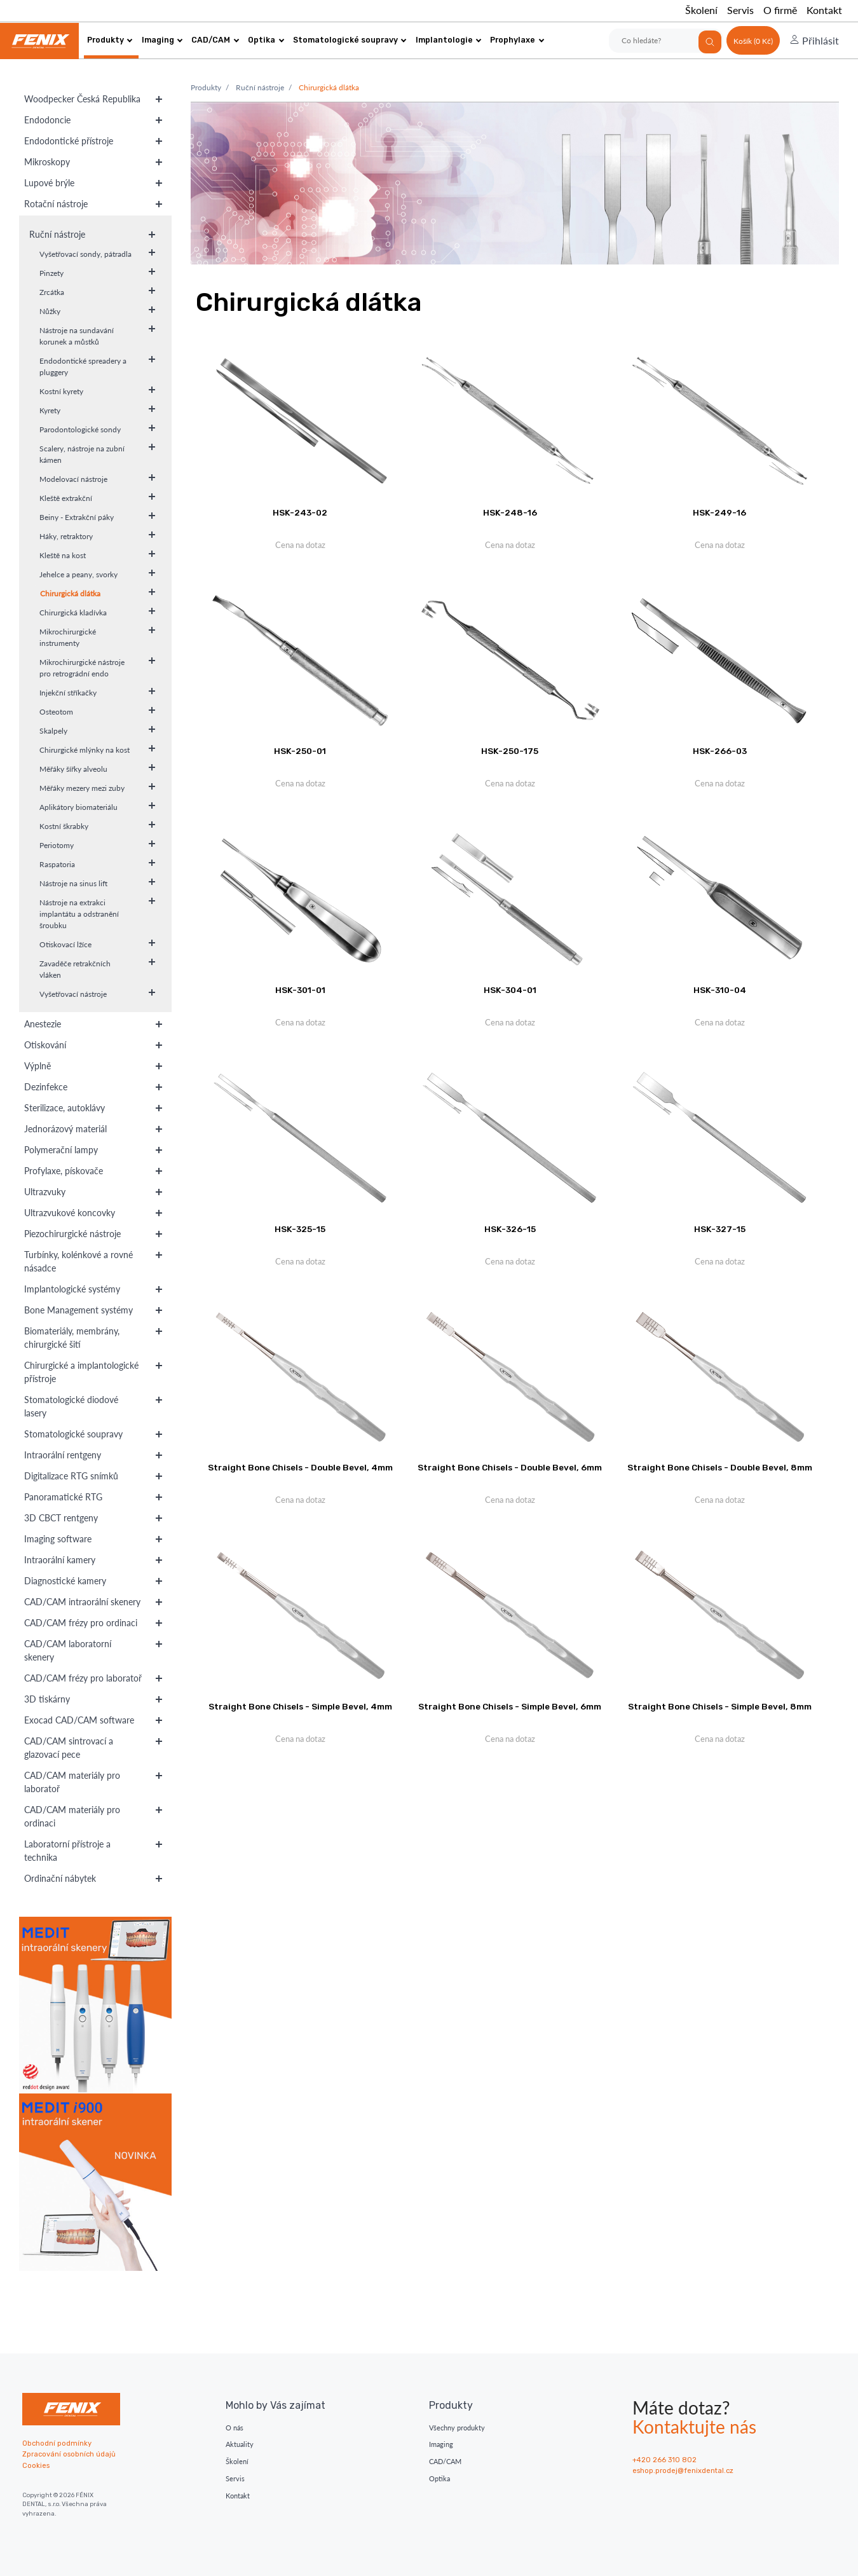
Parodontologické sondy (80, 429)
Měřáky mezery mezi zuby (82, 788)
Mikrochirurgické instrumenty (67, 637)
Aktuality (240, 2444)
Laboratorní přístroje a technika (67, 1851)
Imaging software (58, 1538)
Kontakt (824, 10)
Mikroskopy (47, 161)
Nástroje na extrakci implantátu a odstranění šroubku (79, 914)
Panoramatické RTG (63, 1496)
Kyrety (49, 410)
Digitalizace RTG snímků (71, 1475)
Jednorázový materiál (65, 1128)
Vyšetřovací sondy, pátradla (85, 254)
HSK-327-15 (720, 1229)
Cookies (36, 2466)
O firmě (780, 10)
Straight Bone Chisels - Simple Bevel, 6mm (509, 1706)
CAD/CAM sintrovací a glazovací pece (68, 1748)
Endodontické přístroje (68, 140)
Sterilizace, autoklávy (64, 1107)
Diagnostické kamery (65, 1580)
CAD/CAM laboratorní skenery (67, 1650)
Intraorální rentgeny (62, 1454)
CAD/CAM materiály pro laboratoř (72, 1782)
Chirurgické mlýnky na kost (84, 750)
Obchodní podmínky (57, 2443)
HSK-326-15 (510, 1229)
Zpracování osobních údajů (69, 2454)
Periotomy (56, 845)
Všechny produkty (457, 2427)
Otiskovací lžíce (65, 944)
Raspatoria (57, 864)
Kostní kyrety (61, 391)
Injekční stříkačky (68, 692)
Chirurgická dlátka (70, 593)
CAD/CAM (215, 40)
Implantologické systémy (72, 1289)
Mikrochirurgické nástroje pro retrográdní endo (82, 667)
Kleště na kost (62, 555)
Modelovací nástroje (73, 479)
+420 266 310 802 (664, 2460)
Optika (266, 40)
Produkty (110, 40)
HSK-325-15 (300, 1229)
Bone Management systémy (78, 1310)
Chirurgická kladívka (73, 612)
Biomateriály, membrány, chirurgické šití (71, 1338)
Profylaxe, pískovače (63, 1170)
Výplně (37, 1065)
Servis (740, 10)
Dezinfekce (45, 1086)
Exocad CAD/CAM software (79, 1720)
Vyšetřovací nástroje (73, 994)
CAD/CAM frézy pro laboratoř (83, 1678)
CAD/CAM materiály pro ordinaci (72, 1816)
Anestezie (42, 1023)
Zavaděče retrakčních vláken (75, 969)
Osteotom (56, 711)
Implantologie (449, 40)
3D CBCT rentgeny (61, 1517)
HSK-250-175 (509, 751)
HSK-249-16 (719, 512)
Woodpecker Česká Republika (82, 98)
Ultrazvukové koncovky (69, 1212)
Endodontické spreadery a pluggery (82, 366)
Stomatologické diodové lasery (71, 1406)
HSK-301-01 (300, 990)
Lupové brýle (49, 182)
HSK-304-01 (510, 990)
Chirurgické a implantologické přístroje (81, 1372)
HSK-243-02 (300, 512)
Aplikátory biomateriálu (78, 807)
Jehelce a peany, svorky (78, 574)
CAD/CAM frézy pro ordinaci (80, 1622)
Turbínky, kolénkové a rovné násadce (78, 1261)
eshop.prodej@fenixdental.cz (682, 2471)
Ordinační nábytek (60, 1878)
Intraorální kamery (59, 1559)
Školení (701, 10)
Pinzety (51, 273)
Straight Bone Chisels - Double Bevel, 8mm (719, 1467)
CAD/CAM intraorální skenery (82, 1601)
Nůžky (49, 311)
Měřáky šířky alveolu (73, 769)
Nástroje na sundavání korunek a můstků (76, 335)
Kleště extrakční (65, 498)
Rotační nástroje (56, 203)
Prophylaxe (517, 40)
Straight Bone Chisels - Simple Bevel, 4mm (300, 1706)
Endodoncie (47, 119)
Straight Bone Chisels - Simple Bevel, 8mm (720, 1706)
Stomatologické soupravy (350, 40)
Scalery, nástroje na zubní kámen (82, 454)
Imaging (162, 40)
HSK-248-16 (510, 512)
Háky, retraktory (66, 536)
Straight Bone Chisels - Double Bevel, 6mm (510, 1467)
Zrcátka (51, 292)
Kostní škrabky (63, 826)
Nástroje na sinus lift (73, 883)
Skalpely (53, 731)
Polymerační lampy (61, 1149)
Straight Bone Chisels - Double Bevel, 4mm (300, 1467)
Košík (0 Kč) (753, 41)
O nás (234, 2427)
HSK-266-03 (720, 751)
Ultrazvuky (44, 1191)
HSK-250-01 (300, 751)
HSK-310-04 (719, 990)
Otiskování (45, 1044)
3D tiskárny (47, 1699)
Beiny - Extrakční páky (76, 517)
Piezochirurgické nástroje (72, 1233)
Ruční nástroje (57, 234)
